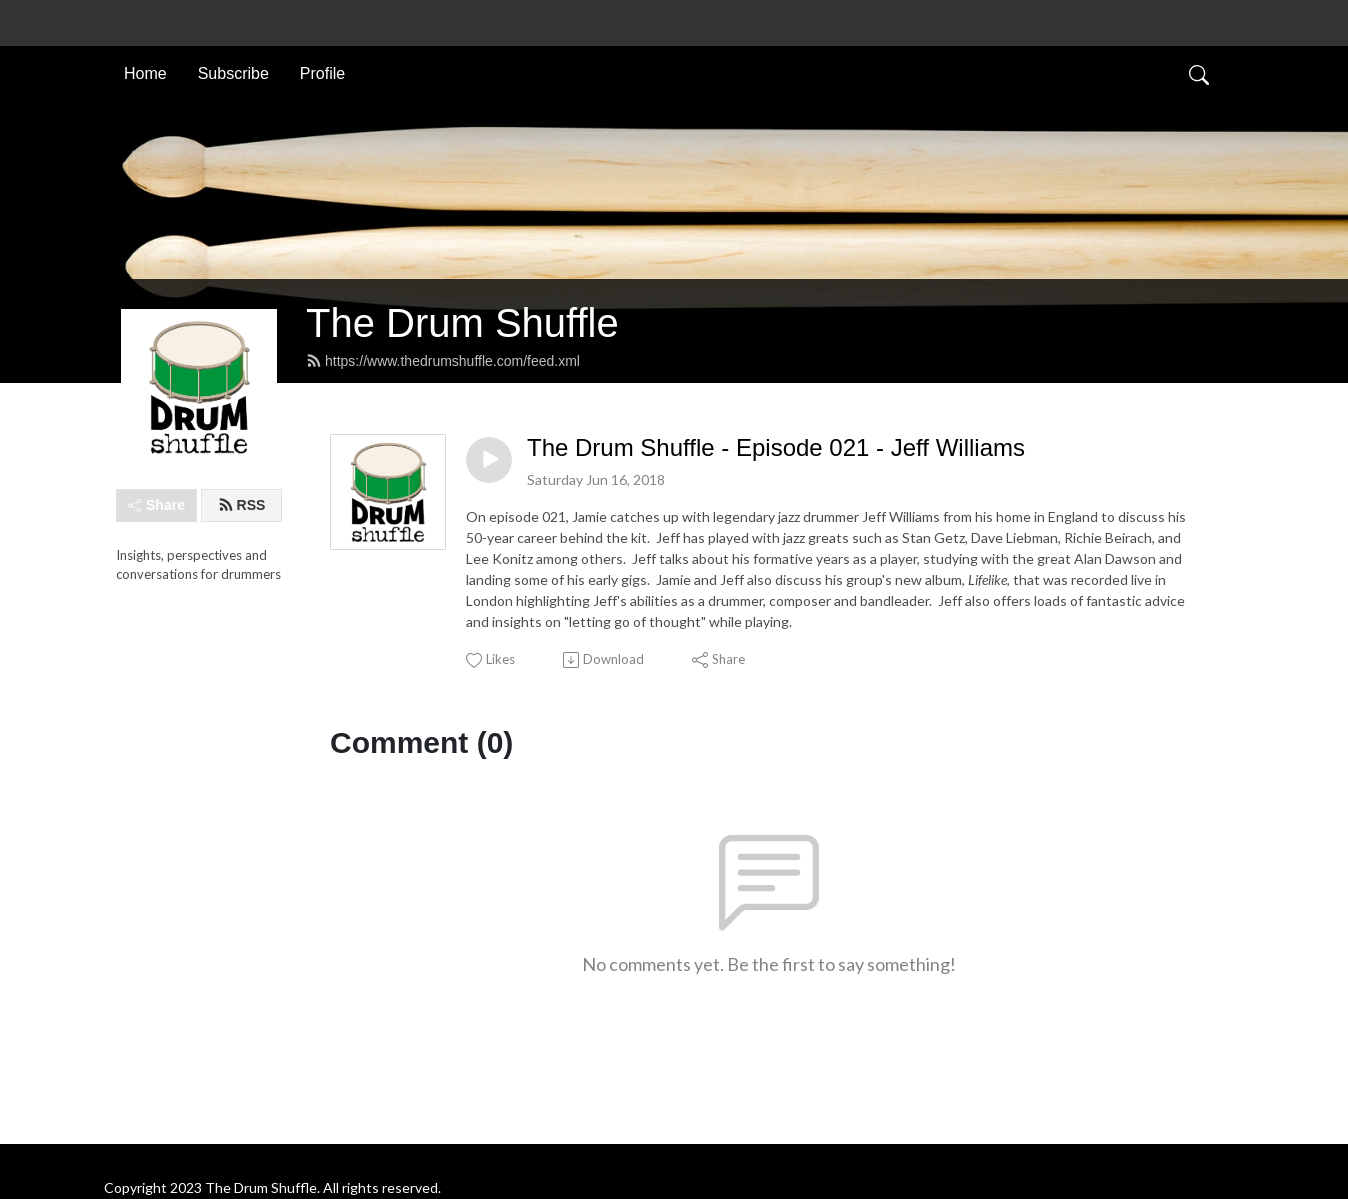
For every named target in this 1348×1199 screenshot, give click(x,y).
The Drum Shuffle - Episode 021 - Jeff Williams (776, 447)
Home (145, 73)
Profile (322, 73)
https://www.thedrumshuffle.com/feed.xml (443, 361)
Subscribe (233, 73)
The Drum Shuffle (462, 323)
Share (156, 505)
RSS (242, 505)
